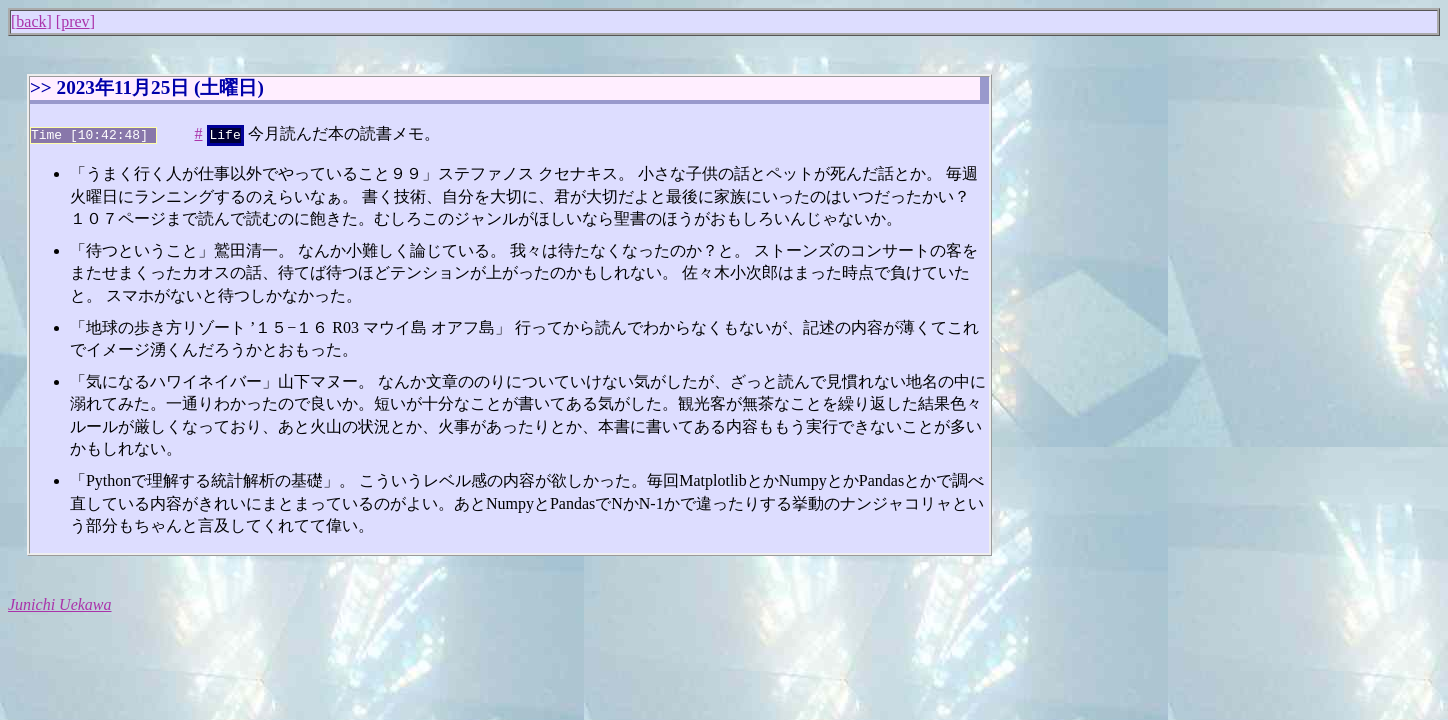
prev (75, 21)
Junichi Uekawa (60, 602)
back (31, 21)
